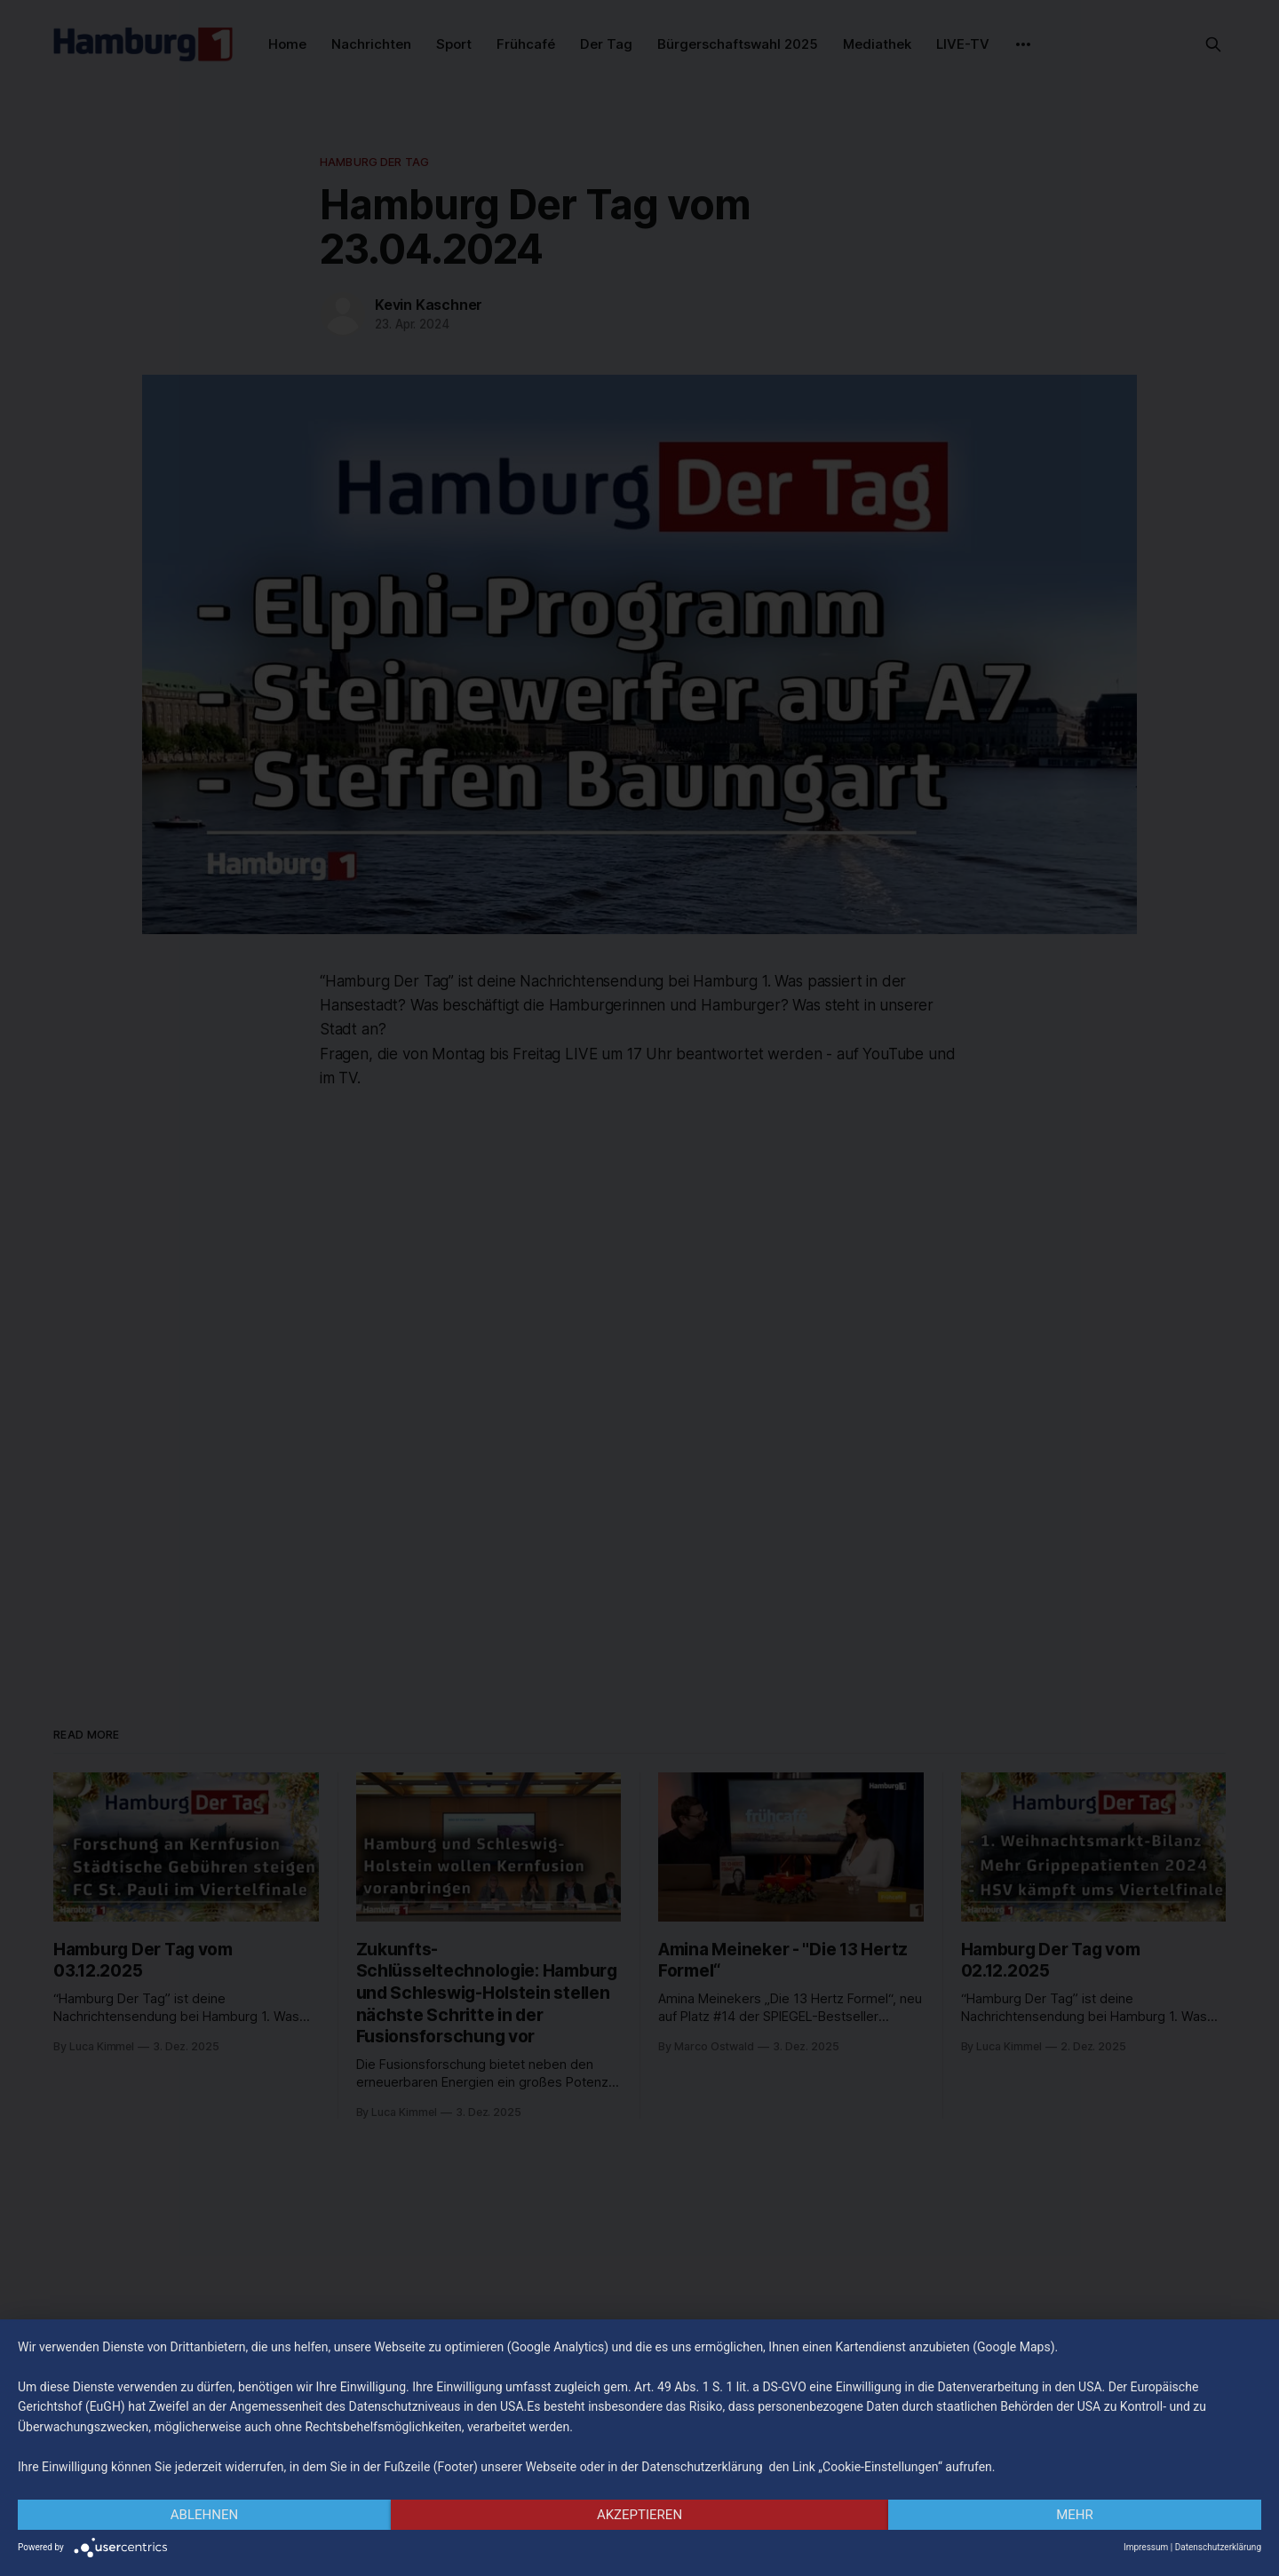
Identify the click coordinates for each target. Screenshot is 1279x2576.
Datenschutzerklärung (1218, 2547)
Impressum (1146, 2547)
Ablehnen (204, 2515)
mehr (1074, 2515)
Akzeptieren (639, 2515)
